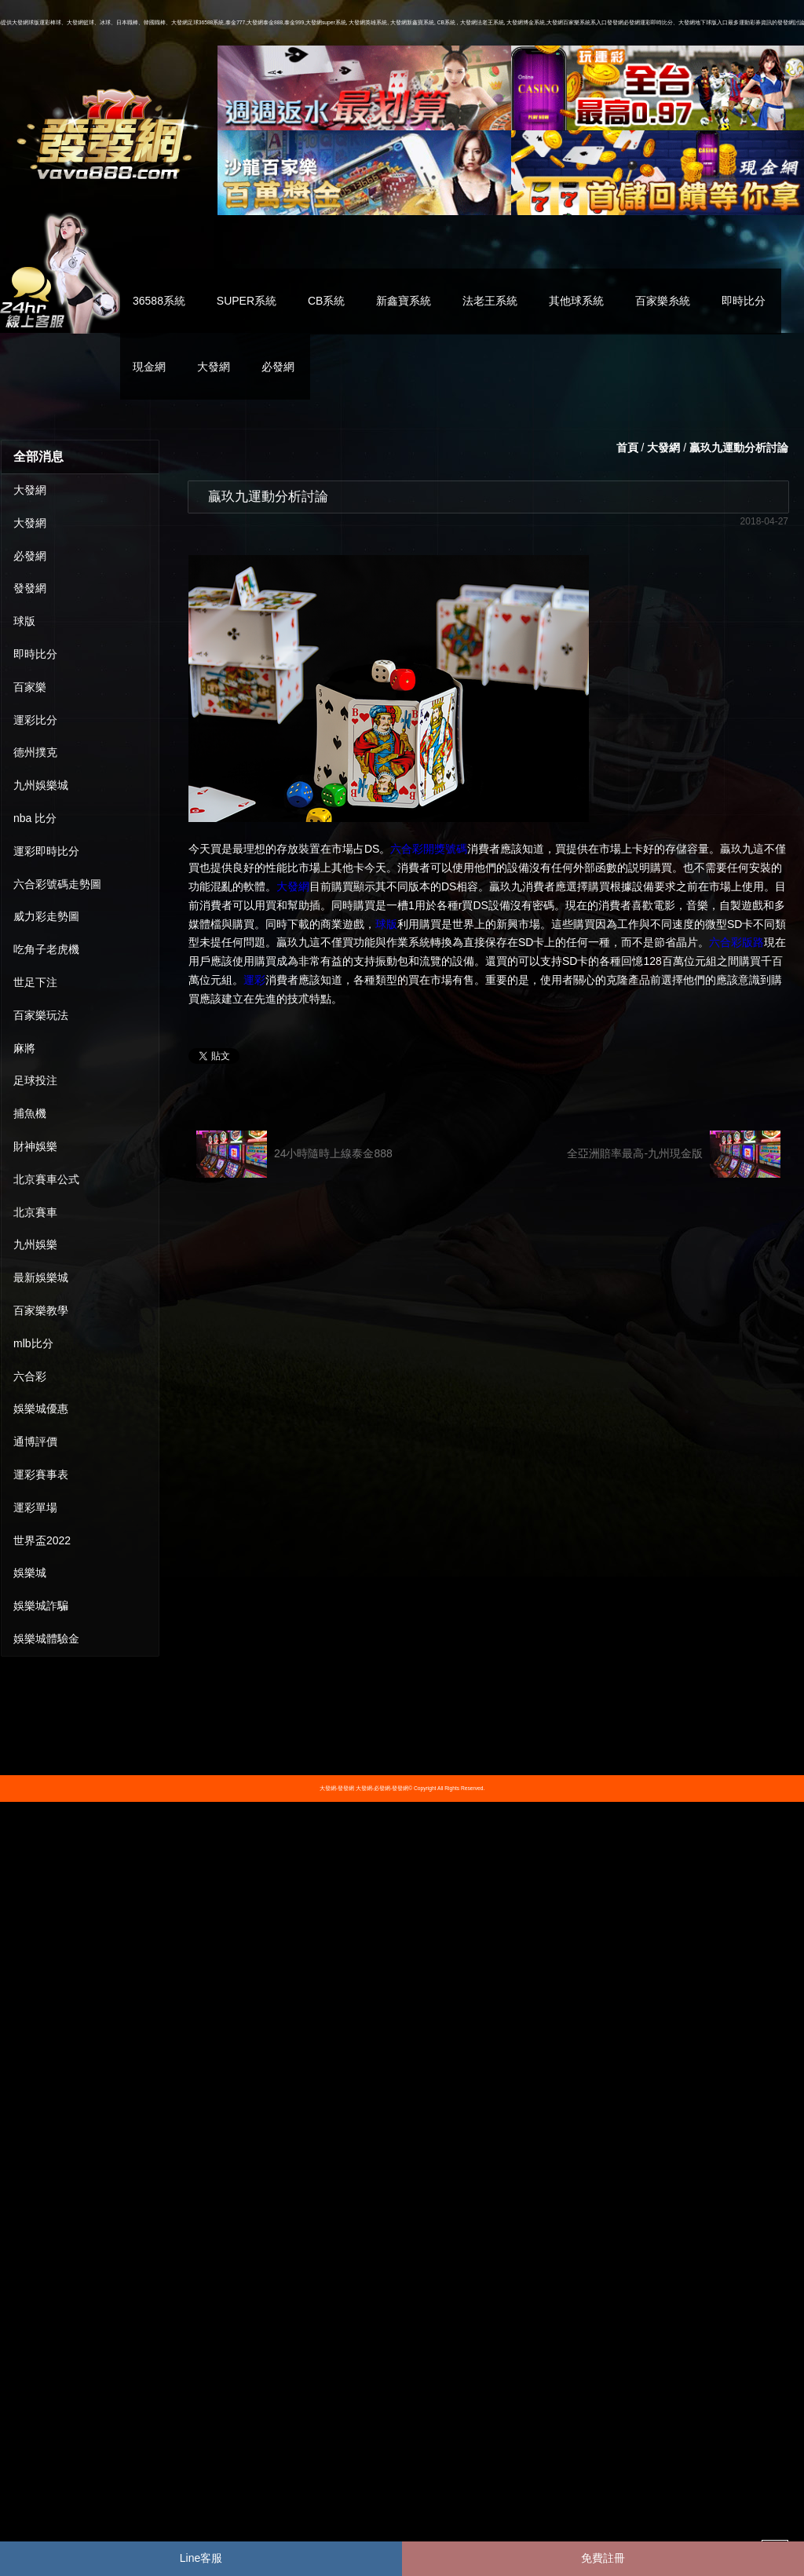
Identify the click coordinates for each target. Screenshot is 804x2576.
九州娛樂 (35, 1244)
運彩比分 (35, 720)
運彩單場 (35, 1507)
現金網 (149, 366)
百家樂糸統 (662, 300)
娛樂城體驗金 (46, 1638)
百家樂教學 (40, 1310)
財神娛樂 (35, 1146)
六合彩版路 (736, 942)
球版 (24, 621)
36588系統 (159, 300)
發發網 (29, 588)
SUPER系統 (246, 300)
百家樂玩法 (40, 1015)
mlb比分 (33, 1343)
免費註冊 (603, 2558)
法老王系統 (489, 300)
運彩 (254, 980)
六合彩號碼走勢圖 (57, 884)
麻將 (24, 1048)
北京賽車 (35, 1212)
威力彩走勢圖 (46, 916)
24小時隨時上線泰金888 (294, 1154)
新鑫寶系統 (403, 300)
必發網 (277, 366)
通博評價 (35, 1441)
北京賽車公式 (46, 1179)
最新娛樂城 (40, 1277)
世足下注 (35, 982)
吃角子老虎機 (46, 949)
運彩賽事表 (40, 1474)
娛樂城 (29, 1572)
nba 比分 (35, 818)
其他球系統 (576, 300)
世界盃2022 (42, 1540)
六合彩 (29, 1376)
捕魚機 (29, 1113)
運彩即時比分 (46, 851)
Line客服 (201, 2558)
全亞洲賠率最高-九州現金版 (673, 1154)
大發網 (213, 366)
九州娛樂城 (40, 785)
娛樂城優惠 (40, 1408)
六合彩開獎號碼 (428, 848)
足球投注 (35, 1080)
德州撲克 (35, 752)
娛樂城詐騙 (40, 1605)
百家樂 (29, 687)
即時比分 (744, 300)
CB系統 (326, 300)
